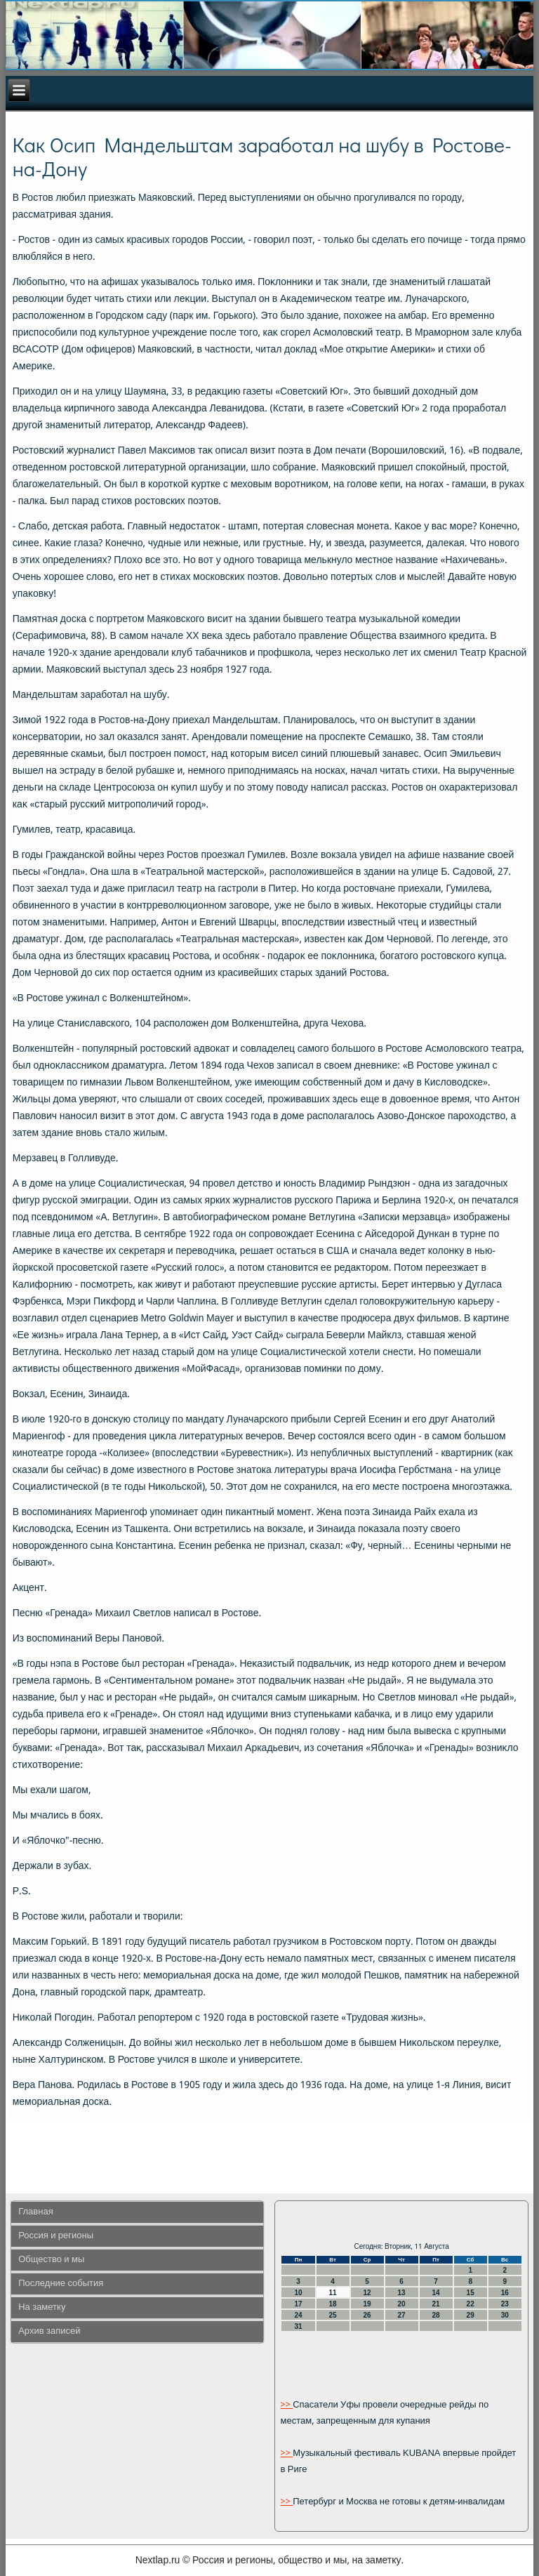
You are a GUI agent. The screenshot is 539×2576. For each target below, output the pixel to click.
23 (505, 2304)
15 (470, 2293)
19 (367, 2304)
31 (298, 2326)
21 (436, 2304)
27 (402, 2315)
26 (367, 2315)
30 (505, 2315)
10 (298, 2293)
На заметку (41, 2307)
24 (298, 2315)
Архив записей (49, 2331)
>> (286, 2405)
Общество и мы (51, 2260)
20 (402, 2304)
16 (505, 2293)
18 (332, 2304)
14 (436, 2293)
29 (470, 2315)
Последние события (60, 2284)
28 (436, 2315)
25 (332, 2315)
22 (470, 2304)
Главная (35, 2212)
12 (367, 2293)
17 (298, 2304)
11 (332, 2293)
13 (402, 2293)
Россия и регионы (55, 2236)
